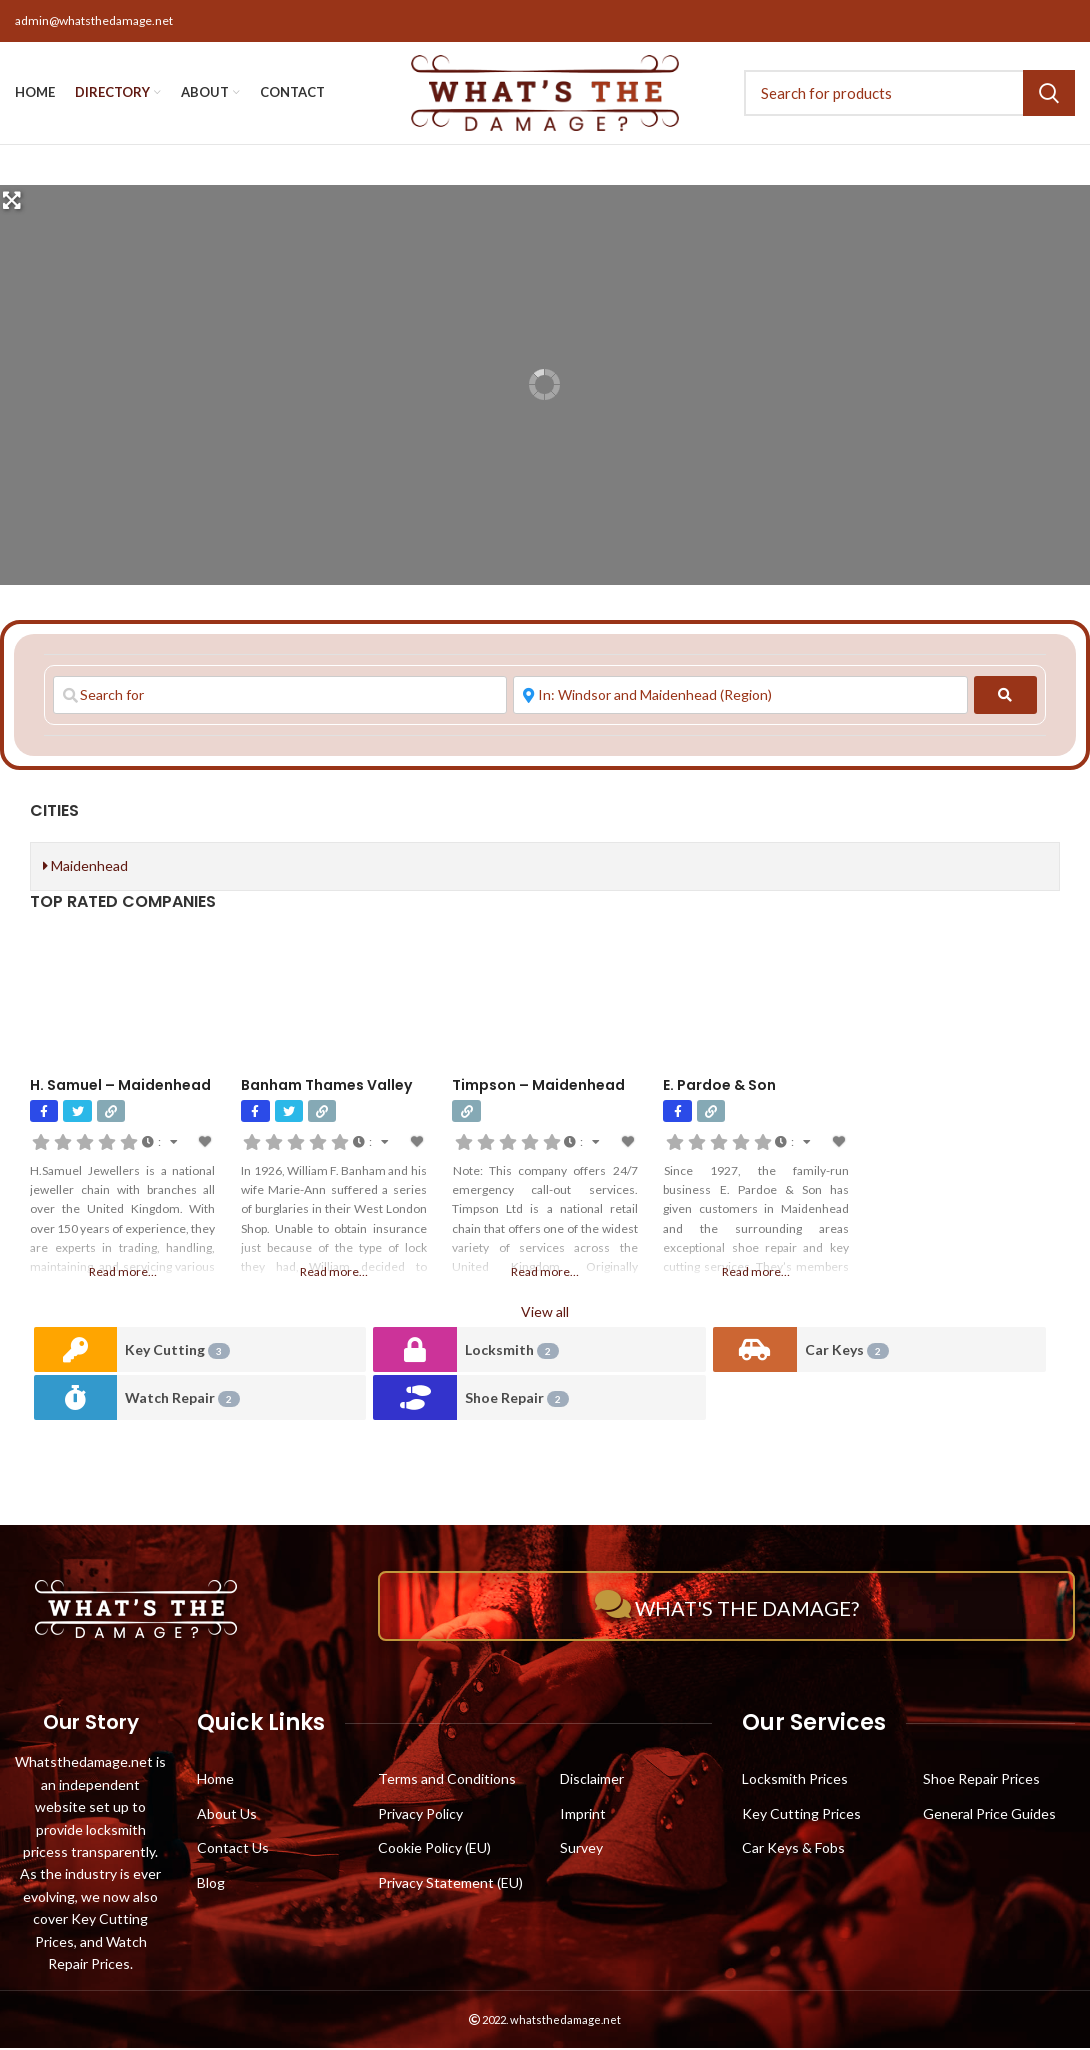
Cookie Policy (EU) (434, 1849)
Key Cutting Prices (801, 1815)
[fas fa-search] (1005, 697)
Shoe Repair (517, 1401)
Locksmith (512, 1352)
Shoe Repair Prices (981, 1780)
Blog (211, 1884)
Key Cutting (177, 1352)
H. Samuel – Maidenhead (120, 1087)
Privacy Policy (420, 1815)
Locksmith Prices (795, 1780)
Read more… (123, 1273)
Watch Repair (182, 1401)
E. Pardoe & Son (719, 1087)
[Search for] (280, 697)
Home (215, 1780)
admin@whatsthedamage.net (94, 20)
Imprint (583, 1815)
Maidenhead (85, 867)
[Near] (740, 697)
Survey (581, 1849)
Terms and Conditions (447, 1780)
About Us (227, 1815)
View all (545, 1313)
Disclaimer (592, 1780)
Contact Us (233, 1849)
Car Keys (847, 1352)
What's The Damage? (727, 1607)
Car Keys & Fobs (793, 1849)
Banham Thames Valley (326, 1087)
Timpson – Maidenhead (538, 1087)
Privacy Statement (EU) (450, 1884)
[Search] (920, 94)
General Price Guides (989, 1815)
